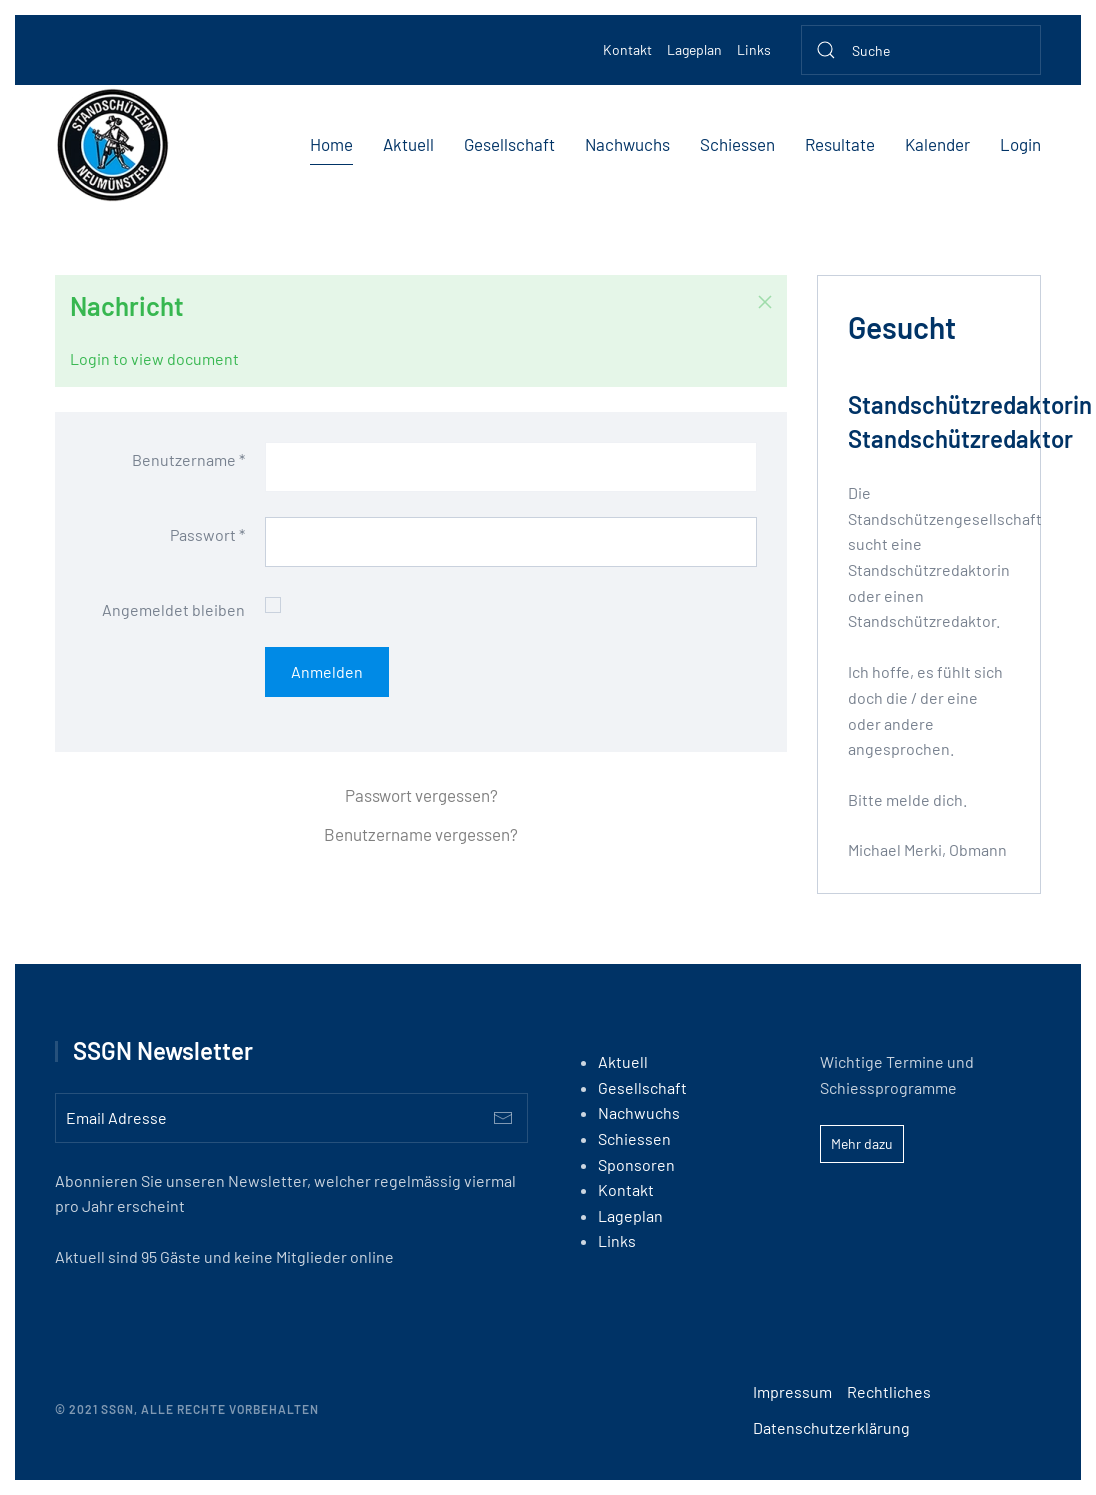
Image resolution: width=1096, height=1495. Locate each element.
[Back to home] (112, 145)
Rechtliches (889, 1391)
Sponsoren (636, 1164)
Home (331, 144)
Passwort (207, 534)
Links (754, 49)
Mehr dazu (862, 1143)
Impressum (792, 1391)
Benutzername (188, 459)
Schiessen (737, 144)
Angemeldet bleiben (173, 609)
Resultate (840, 144)
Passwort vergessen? (421, 795)
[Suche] (921, 50)
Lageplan (694, 49)
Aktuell (408, 144)
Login (1020, 144)
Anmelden (327, 671)
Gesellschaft (509, 144)
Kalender (937, 144)
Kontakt (627, 49)
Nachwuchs (627, 144)
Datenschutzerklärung (831, 1427)
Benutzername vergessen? (421, 834)
